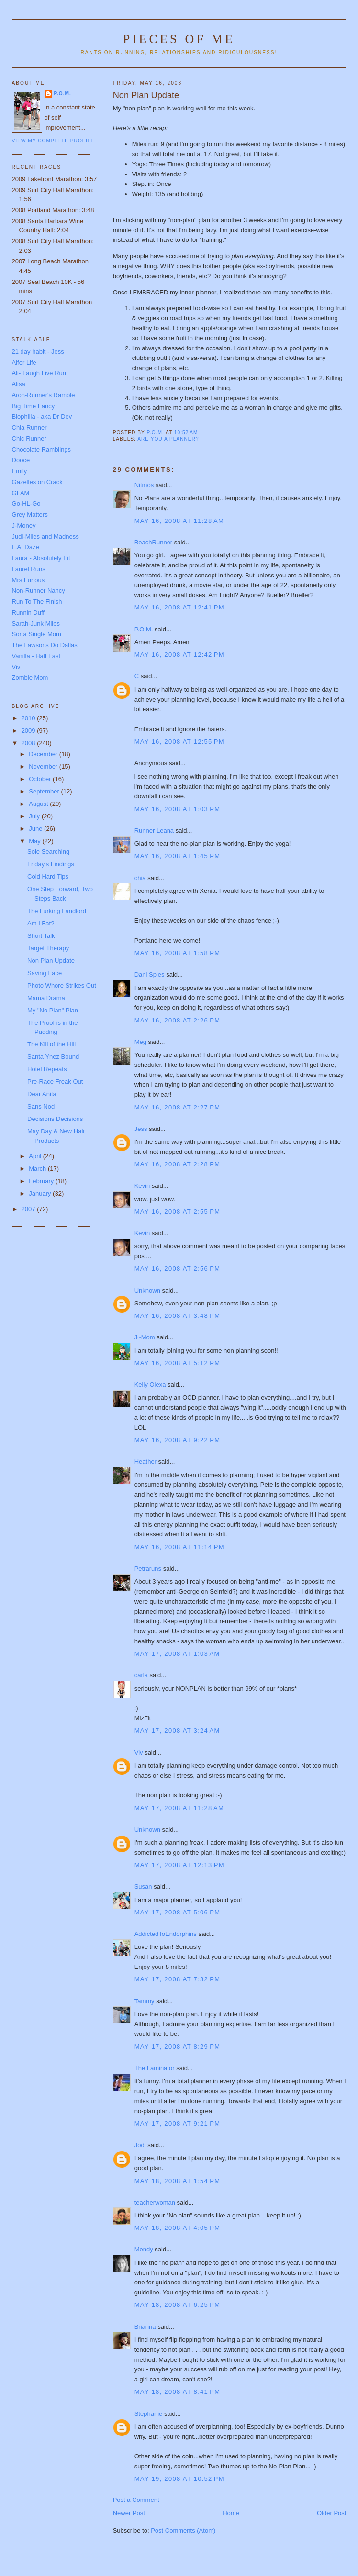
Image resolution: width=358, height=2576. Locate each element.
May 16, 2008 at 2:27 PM (177, 1107)
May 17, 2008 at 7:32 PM (177, 1979)
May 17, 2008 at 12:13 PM (179, 1865)
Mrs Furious (28, 580)
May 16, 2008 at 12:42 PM (179, 654)
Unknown (147, 1290)
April (36, 1156)
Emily (19, 471)
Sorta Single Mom (36, 634)
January (41, 1193)
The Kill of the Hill (51, 1044)
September (45, 791)
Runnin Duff (28, 612)
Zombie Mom (30, 677)
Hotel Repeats (47, 1069)
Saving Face (44, 973)
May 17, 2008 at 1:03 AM (177, 1653)
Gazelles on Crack (37, 482)
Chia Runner (29, 427)
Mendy (143, 2249)
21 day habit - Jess (38, 351)
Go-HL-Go (26, 503)
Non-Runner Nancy (38, 590)
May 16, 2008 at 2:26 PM (177, 1020)
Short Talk (41, 935)
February (42, 1181)
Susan (143, 1886)
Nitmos (144, 485)
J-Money (24, 525)
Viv (138, 1752)
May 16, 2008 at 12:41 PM (179, 607)
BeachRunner (153, 542)
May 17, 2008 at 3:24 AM (177, 1730)
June (36, 828)
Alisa (18, 384)
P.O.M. (143, 629)
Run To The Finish (37, 601)
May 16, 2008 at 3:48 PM (177, 1315)
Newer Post (129, 2513)
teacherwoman (154, 2202)
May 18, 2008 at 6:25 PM (177, 2304)
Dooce (21, 460)
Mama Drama (46, 997)
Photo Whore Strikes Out (61, 985)
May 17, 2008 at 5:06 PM (177, 1912)
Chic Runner (29, 438)
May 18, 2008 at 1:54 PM (177, 2181)
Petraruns (147, 1568)
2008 (29, 743)
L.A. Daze (25, 547)
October (41, 779)
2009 (29, 730)
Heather (145, 1461)
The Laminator (154, 2068)
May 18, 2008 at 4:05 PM (177, 2227)
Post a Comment (136, 2499)
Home (231, 2513)
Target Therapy (48, 948)
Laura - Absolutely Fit (41, 558)
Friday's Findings (50, 864)
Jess (141, 1128)
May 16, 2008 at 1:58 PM (177, 952)
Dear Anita (41, 1094)
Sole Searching (48, 851)
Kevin (142, 1185)
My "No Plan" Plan (52, 1010)
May (35, 841)
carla (141, 1675)
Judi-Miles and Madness (45, 536)
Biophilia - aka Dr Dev (42, 416)
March (38, 1168)
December (44, 754)
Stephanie (148, 2413)
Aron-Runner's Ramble (43, 395)
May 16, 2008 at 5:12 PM (177, 1363)
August (39, 803)
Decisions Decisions (55, 1118)
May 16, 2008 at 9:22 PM (177, 1440)
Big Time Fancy (33, 406)
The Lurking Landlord (56, 910)
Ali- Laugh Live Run (39, 373)
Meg (140, 1041)
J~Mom (144, 1337)
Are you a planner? (168, 439)
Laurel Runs (28, 569)
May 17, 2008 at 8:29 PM (177, 2046)
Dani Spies (149, 974)
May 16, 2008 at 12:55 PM (179, 741)
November (44, 766)
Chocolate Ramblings (41, 449)
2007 (29, 1209)
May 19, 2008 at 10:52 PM (179, 2478)
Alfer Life (24, 362)
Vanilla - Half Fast (36, 656)
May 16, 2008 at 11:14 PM (179, 1547)
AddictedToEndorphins (165, 1933)
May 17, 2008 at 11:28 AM (179, 1808)
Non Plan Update (51, 960)
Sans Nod (41, 1106)
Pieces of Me (179, 39)
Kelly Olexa (150, 1384)
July (35, 816)
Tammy (144, 2001)
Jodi (140, 2145)
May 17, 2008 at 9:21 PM (177, 2123)
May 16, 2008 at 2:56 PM (177, 1268)
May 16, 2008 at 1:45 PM (177, 855)
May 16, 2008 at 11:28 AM (179, 520)
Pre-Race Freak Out (55, 1081)
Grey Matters (30, 514)
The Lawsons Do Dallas (45, 645)
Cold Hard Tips (47, 876)
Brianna (145, 2326)
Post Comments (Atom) (183, 2530)
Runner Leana (154, 830)
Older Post (331, 2513)
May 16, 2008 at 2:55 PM (177, 1211)
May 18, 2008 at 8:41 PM (177, 2391)
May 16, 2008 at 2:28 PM (177, 1164)
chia (140, 877)
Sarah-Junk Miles (36, 623)
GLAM (21, 493)
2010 (29, 718)
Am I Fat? (40, 923)
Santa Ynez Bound (53, 1056)
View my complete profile (53, 140)
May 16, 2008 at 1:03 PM (177, 809)
